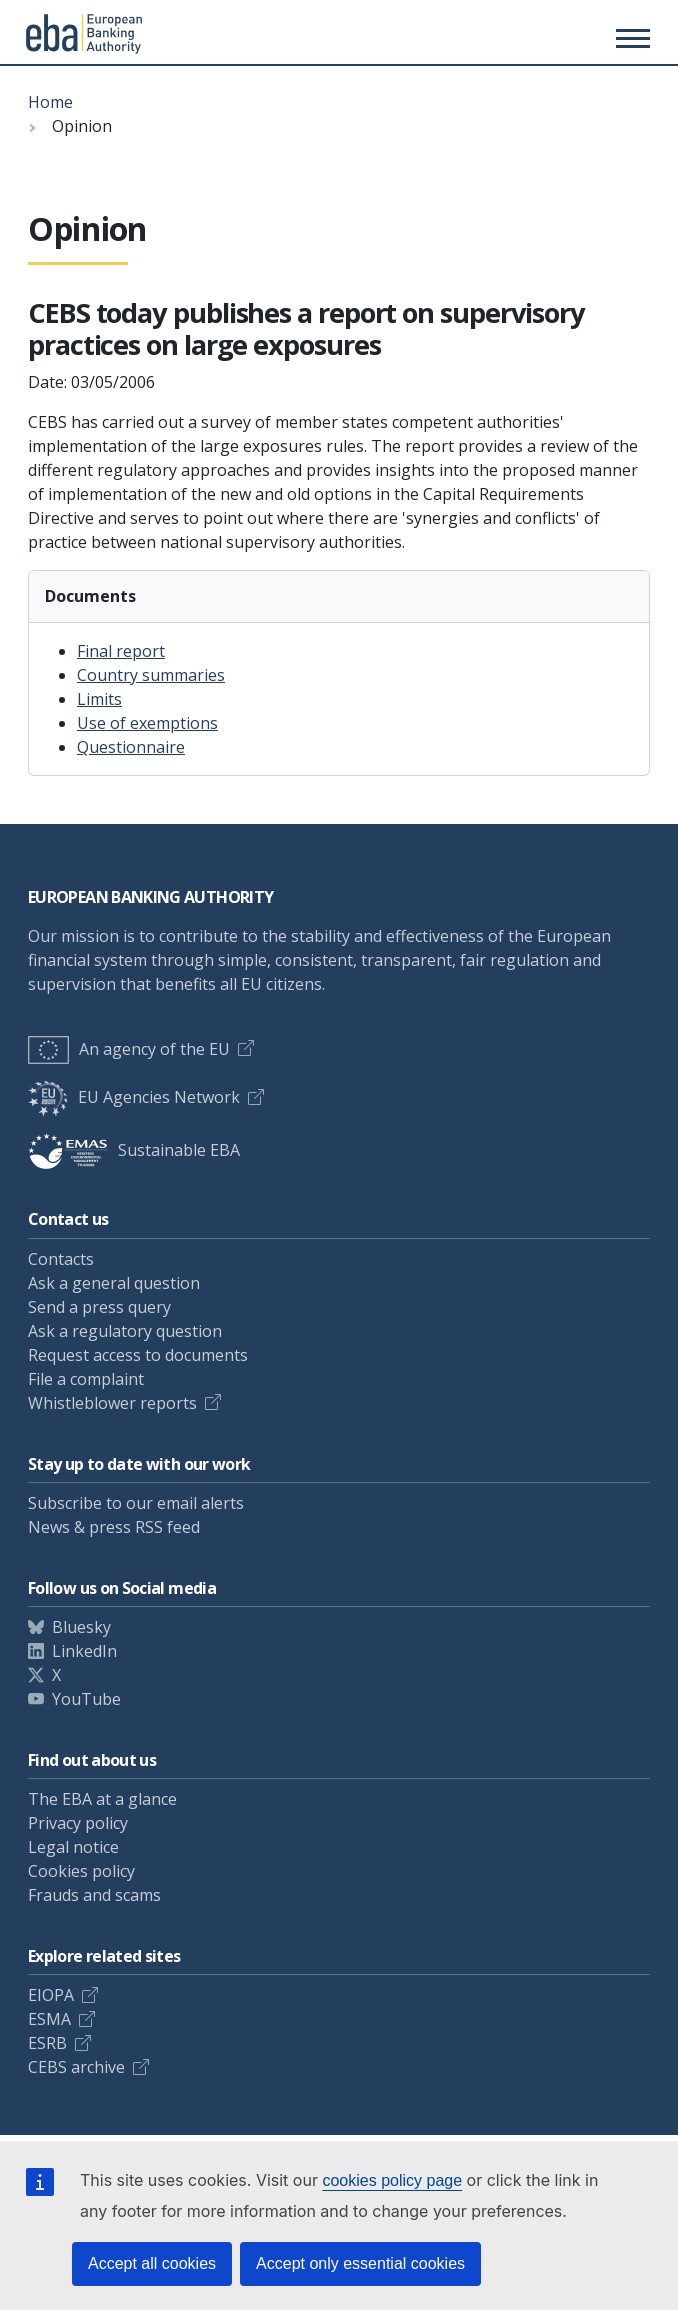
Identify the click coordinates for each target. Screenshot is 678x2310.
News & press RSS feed (114, 1527)
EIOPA (51, 1995)
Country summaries (151, 675)
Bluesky (81, 1627)
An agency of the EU (129, 1049)
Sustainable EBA (134, 1150)
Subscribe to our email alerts (136, 1503)
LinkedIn (84, 1651)
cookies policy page (392, 2180)
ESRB (47, 2043)
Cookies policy (81, 1871)
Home (50, 102)
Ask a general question (114, 1283)
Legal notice (73, 1847)
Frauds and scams (94, 1895)
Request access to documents (138, 1355)
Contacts (61, 1259)
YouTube (86, 1699)
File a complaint (86, 1379)
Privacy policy (78, 1823)
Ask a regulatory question (125, 1331)
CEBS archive (76, 2067)
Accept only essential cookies (360, 2263)
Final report (121, 651)
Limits (99, 699)
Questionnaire (131, 747)
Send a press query (99, 1307)
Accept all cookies (152, 2263)
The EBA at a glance (102, 1799)
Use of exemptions (147, 723)
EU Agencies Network (134, 1097)
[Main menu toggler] (630, 38)
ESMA (49, 2019)
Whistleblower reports (112, 1403)
